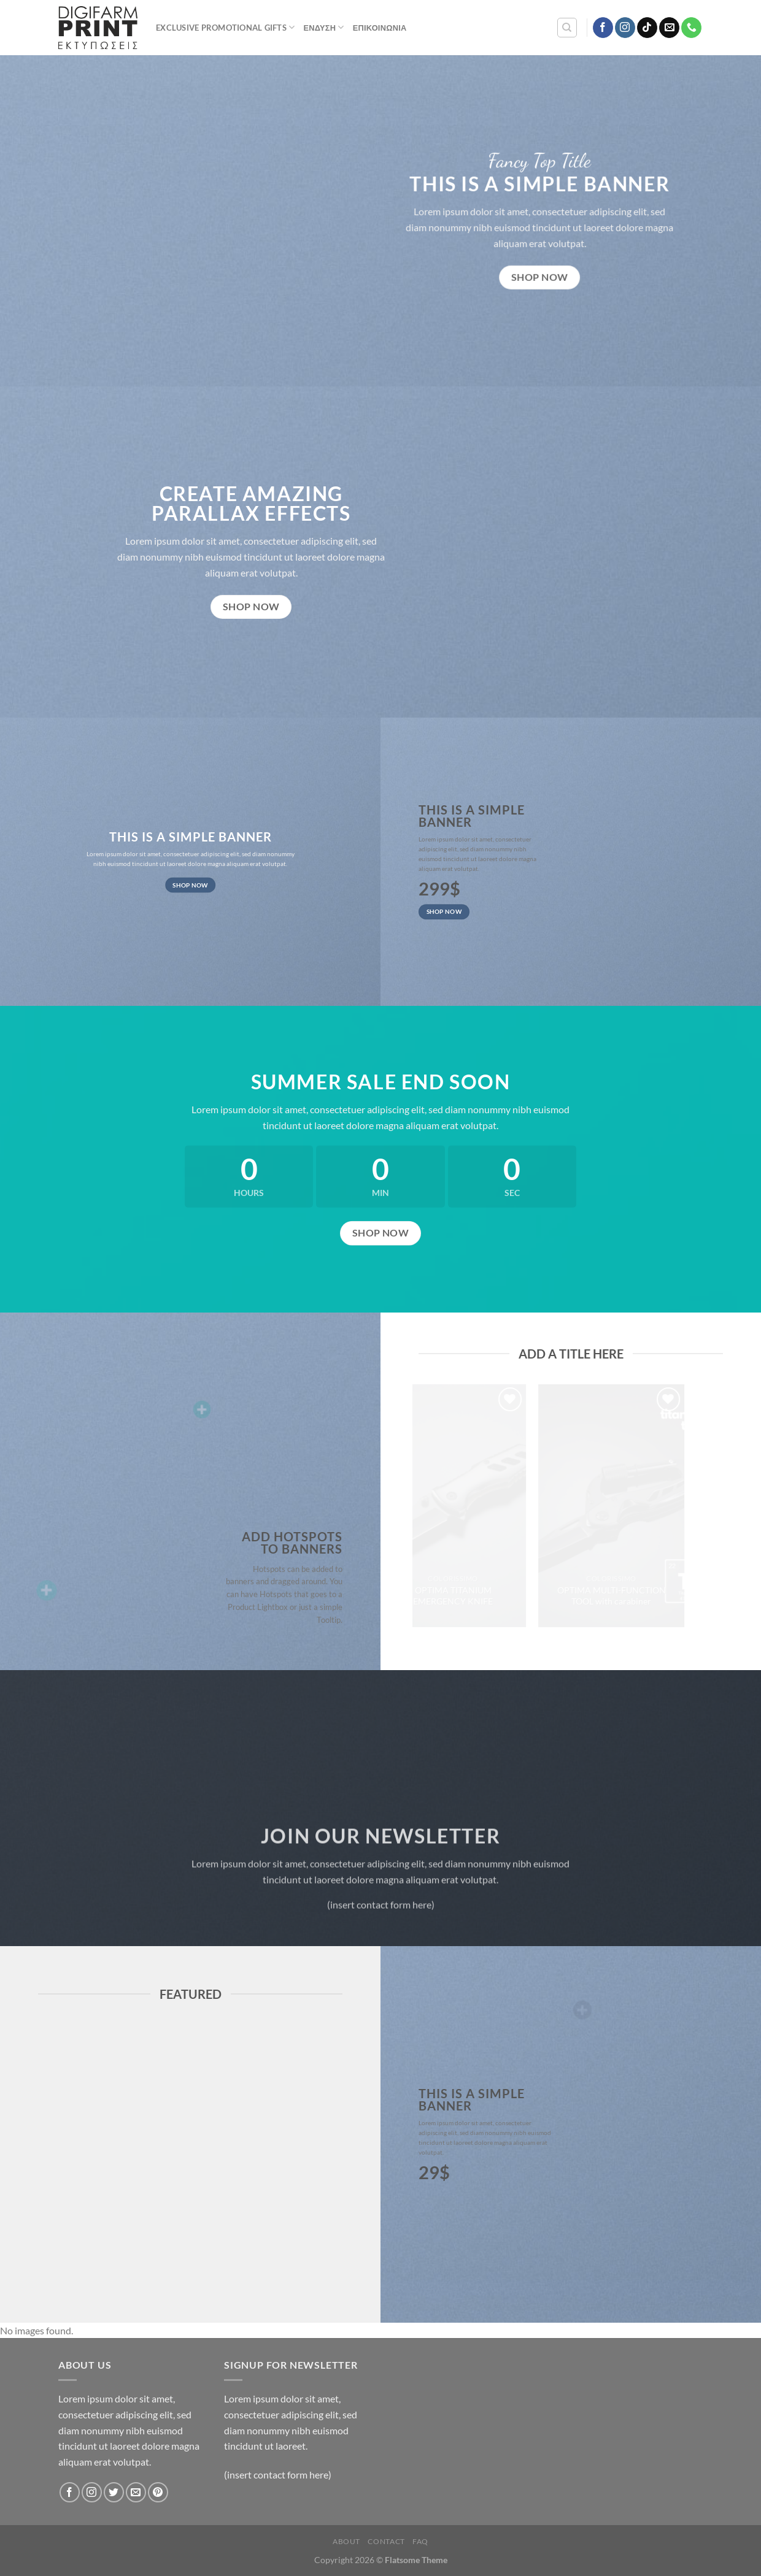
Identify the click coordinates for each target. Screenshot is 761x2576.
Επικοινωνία (380, 28)
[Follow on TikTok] (647, 27)
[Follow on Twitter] (114, 2492)
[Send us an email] (669, 27)
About (346, 2541)
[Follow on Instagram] (625, 27)
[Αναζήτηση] (567, 27)
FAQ (420, 2541)
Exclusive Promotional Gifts (225, 27)
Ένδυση (323, 27)
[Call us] (691, 27)
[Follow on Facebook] (603, 27)
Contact (386, 2541)
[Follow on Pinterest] (158, 2492)
